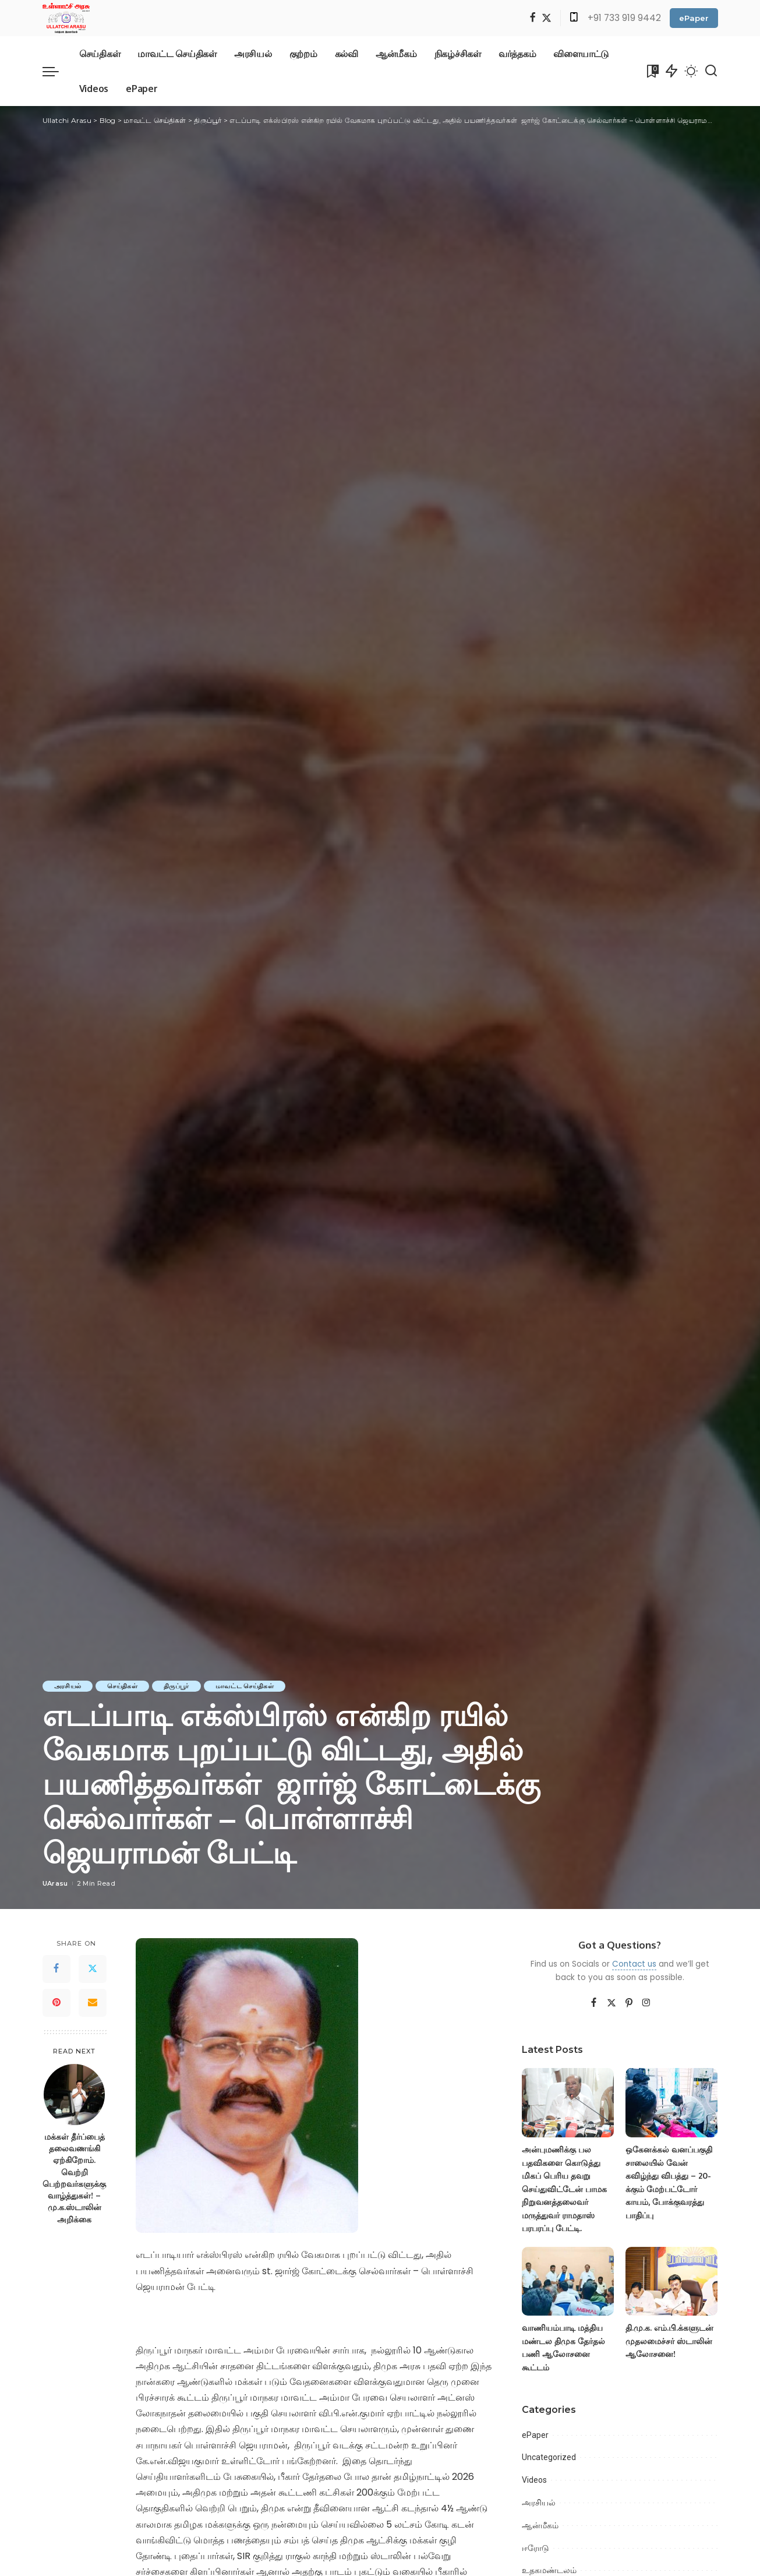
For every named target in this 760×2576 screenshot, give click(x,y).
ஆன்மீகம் (540, 2525)
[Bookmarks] (652, 71)
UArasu (55, 1883)
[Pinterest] (56, 2003)
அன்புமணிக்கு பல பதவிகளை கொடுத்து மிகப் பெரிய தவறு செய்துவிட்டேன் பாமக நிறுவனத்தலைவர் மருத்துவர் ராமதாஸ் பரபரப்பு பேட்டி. (564, 2188)
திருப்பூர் (176, 1686)
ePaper (694, 18)
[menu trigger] (56, 71)
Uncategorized (549, 2457)
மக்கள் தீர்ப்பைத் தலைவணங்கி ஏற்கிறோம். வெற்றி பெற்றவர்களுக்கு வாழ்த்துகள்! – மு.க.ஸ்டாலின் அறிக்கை (74, 2178)
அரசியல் (68, 1686)
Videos (534, 2480)
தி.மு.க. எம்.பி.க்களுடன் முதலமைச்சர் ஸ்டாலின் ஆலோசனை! (669, 2341)
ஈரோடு (535, 2548)
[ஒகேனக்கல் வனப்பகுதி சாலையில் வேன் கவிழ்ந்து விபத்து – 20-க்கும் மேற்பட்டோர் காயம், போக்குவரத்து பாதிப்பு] (671, 2102)
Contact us (634, 1964)
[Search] (711, 71)
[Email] (93, 2003)
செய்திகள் (122, 1686)
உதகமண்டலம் (549, 2570)
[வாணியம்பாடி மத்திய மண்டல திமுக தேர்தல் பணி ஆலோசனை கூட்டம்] (568, 2281)
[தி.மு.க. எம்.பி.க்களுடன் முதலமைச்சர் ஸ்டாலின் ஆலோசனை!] (671, 2281)
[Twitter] (547, 18)
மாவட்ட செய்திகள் (244, 1686)
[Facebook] (533, 18)
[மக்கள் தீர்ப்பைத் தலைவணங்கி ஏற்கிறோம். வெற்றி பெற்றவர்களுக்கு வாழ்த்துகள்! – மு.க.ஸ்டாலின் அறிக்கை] (74, 2094)
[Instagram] (646, 2003)
